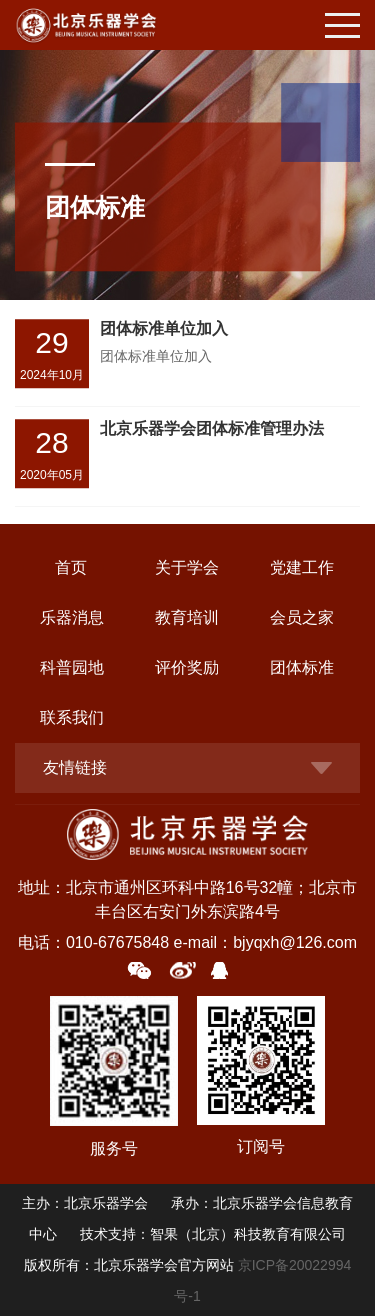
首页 (71, 567)
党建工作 (302, 567)
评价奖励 (187, 667)
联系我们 (72, 717)
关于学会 (187, 567)
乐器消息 (72, 617)
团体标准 (302, 667)
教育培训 (187, 617)
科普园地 (72, 667)
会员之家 (302, 617)
